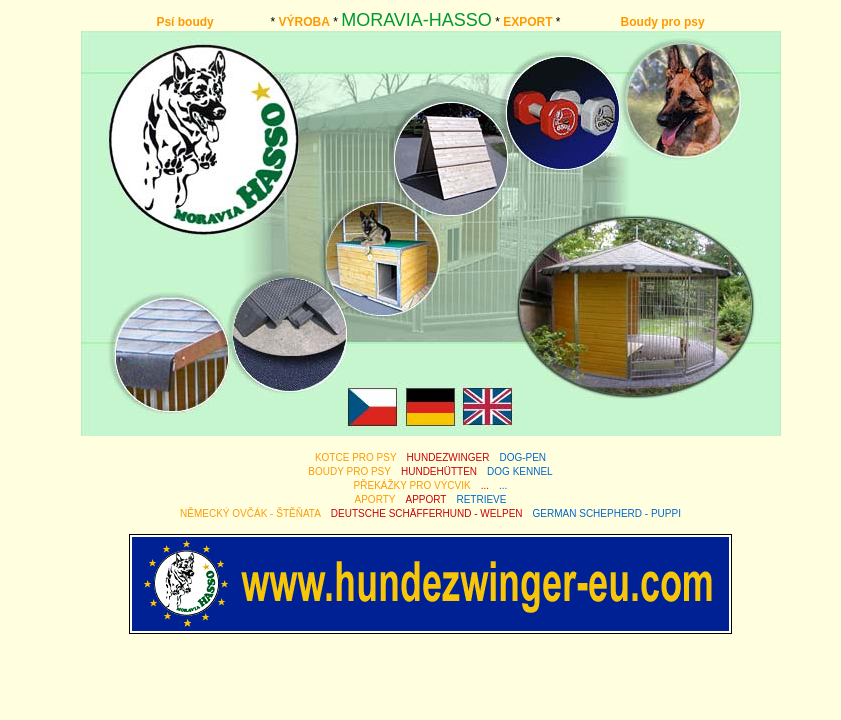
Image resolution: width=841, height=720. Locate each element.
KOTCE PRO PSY (356, 457)
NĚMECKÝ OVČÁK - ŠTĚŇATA (250, 513)
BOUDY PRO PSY (349, 471)
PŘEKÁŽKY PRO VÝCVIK (412, 485)
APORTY (375, 499)
